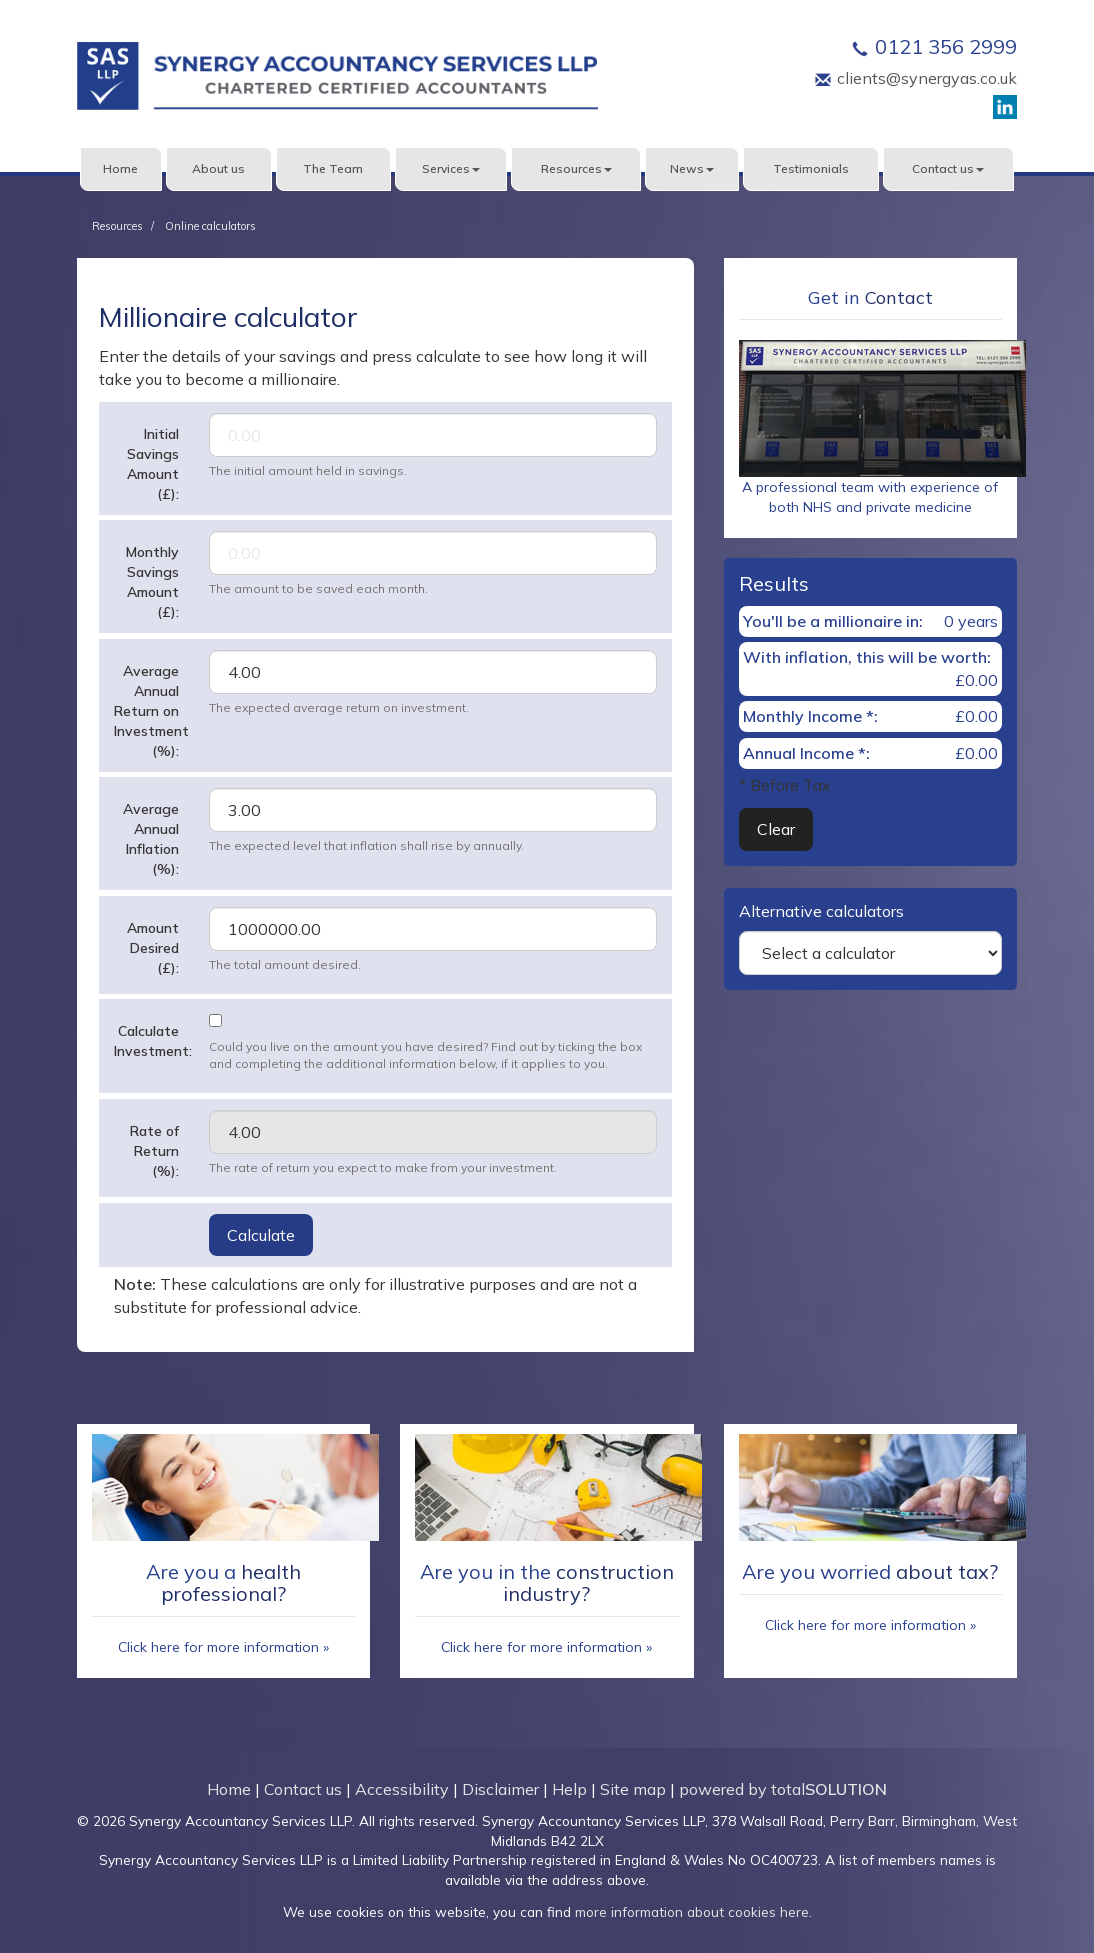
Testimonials (811, 168)
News (692, 168)
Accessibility (402, 1789)
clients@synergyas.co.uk (927, 78)
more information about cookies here (692, 1911)
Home (120, 168)
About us (218, 168)
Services (451, 168)
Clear (776, 829)
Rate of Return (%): (154, 1151)
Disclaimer (500, 1789)
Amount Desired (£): (153, 948)
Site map (633, 1789)
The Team (333, 168)
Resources (576, 168)
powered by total (783, 1789)
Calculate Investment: (153, 1041)
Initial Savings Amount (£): (153, 464)
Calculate (261, 1235)
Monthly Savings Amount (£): (152, 582)
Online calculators (210, 226)
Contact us (948, 168)
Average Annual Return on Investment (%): (151, 711)
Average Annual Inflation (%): (151, 839)
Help (569, 1789)
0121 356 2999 (946, 46)
